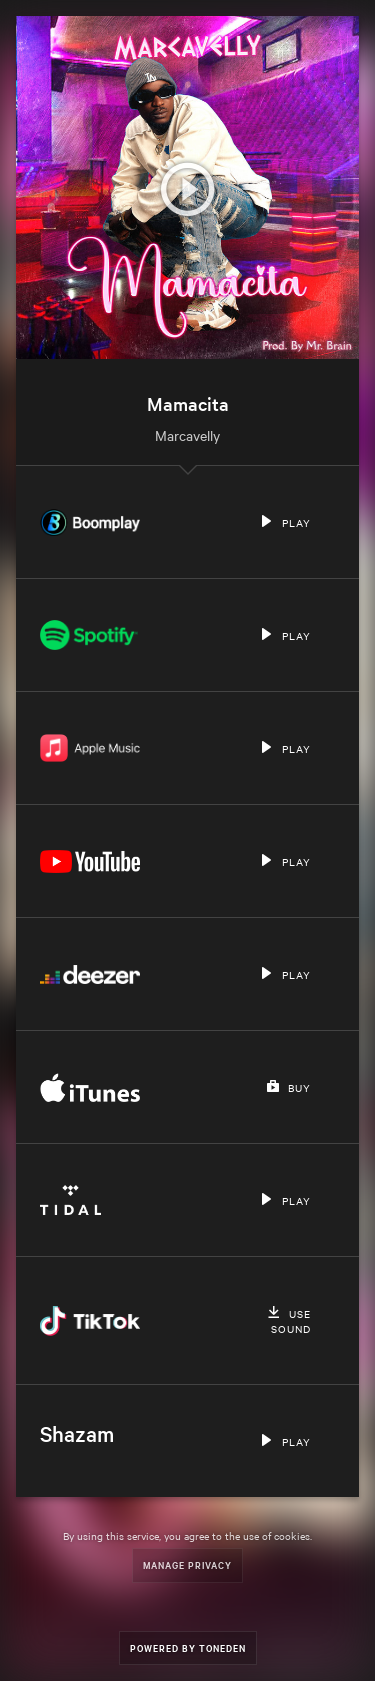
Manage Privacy (187, 1564)
